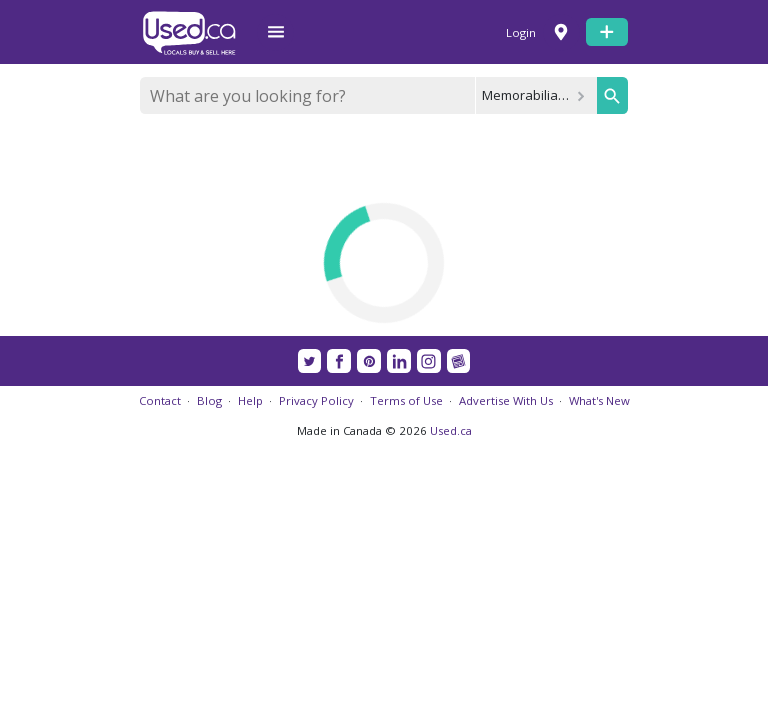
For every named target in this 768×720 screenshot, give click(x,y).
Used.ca (451, 430)
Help (250, 400)
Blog (209, 400)
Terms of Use (406, 400)
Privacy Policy (316, 400)
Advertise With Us (506, 400)
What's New (599, 400)
